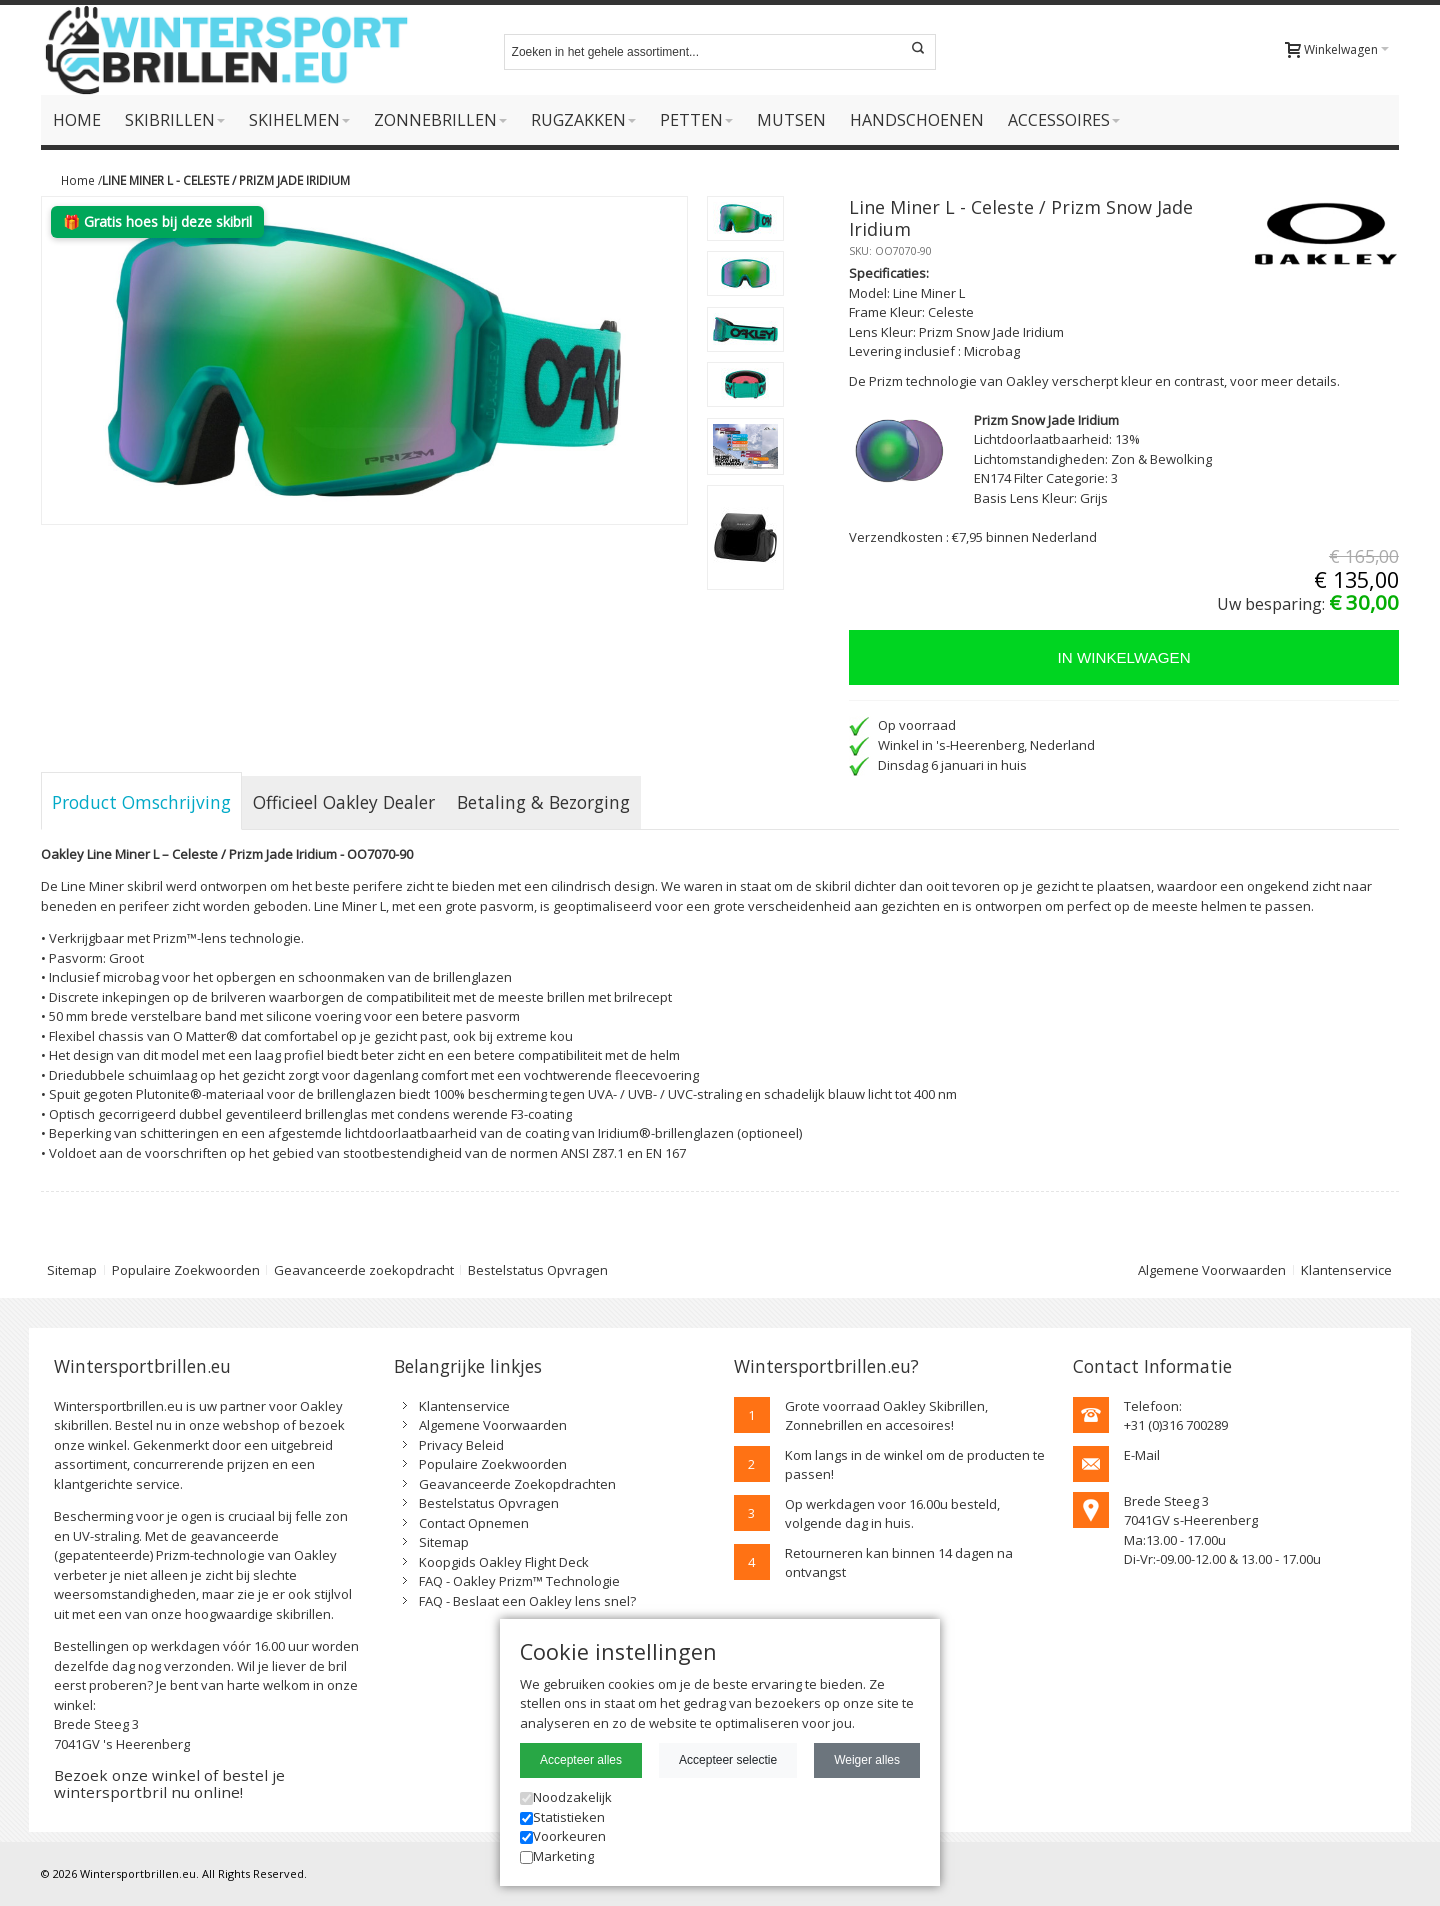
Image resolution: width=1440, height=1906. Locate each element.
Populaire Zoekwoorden (186, 1270)
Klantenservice (1346, 1270)
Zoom (364, 360)
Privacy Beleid (461, 1445)
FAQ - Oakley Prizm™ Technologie (519, 1581)
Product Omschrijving (141, 802)
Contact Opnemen (474, 1523)
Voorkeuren (563, 1836)
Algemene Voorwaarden (1212, 1270)
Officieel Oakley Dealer (344, 802)
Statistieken (562, 1817)
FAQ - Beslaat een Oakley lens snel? (527, 1601)
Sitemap (72, 1270)
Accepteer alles (581, 1760)
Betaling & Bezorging (543, 802)
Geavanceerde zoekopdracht (364, 1270)
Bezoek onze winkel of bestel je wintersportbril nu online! (169, 1783)
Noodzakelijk (566, 1797)
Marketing (557, 1856)
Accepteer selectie (728, 1760)
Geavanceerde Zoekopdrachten (517, 1484)
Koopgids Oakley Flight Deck (504, 1562)
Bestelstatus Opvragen (538, 1270)
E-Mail (1142, 1455)
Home (78, 180)
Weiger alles (867, 1760)
